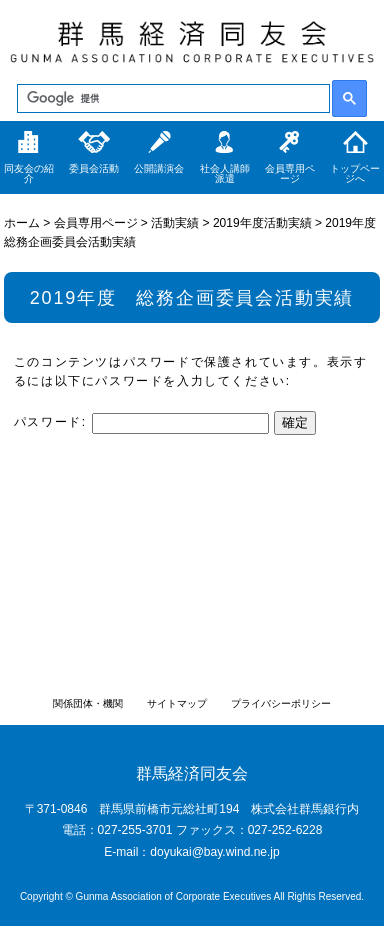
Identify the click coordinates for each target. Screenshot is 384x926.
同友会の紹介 (29, 173)
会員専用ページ (290, 173)
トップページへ (355, 173)
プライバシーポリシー (281, 703)
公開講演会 (159, 168)
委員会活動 (94, 168)
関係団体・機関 (88, 703)
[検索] (171, 99)
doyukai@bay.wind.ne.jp (214, 852)
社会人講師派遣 (225, 173)
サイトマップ (177, 703)
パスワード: (141, 422)
